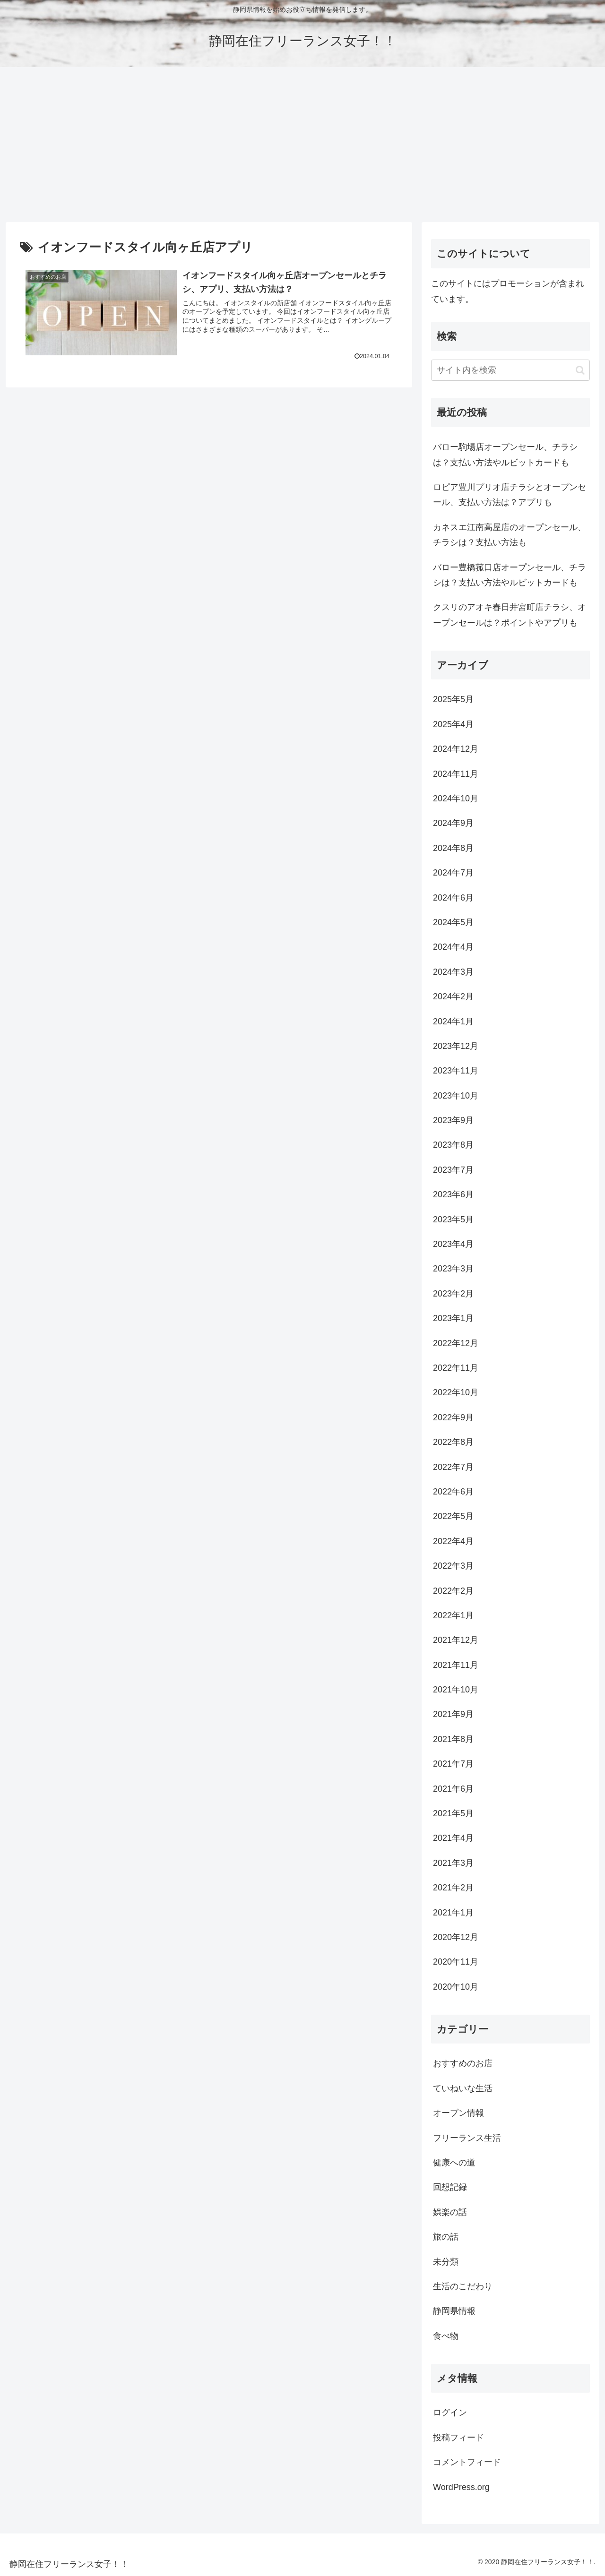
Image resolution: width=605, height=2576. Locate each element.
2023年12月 (455, 1046)
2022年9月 (453, 1417)
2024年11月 (455, 774)
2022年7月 (453, 1467)
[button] (580, 370)
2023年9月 (453, 1120)
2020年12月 (455, 1937)
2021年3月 (453, 1863)
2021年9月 (453, 1714)
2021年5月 (453, 1813)
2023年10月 (455, 1095)
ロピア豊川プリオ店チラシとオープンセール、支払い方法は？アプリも (509, 494)
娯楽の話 (450, 2212)
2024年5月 (453, 922)
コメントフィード (467, 2462)
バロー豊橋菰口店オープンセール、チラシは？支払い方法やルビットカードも (509, 575)
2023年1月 (453, 1318)
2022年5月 (453, 1516)
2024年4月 (453, 947)
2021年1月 (453, 1912)
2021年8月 (453, 1739)
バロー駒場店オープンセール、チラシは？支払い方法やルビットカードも (505, 454)
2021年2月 (453, 1887)
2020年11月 (455, 1961)
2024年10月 (455, 798)
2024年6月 (453, 897)
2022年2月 (453, 1591)
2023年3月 (453, 1268)
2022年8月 (453, 1442)
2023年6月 (453, 1194)
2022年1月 (453, 1615)
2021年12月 (455, 1640)
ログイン (450, 2412)
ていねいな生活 (463, 2088)
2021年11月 (455, 1665)
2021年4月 (453, 1838)
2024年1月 (453, 1021)
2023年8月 (453, 1145)
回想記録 (450, 2187)
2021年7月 (453, 1764)
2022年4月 (453, 1541)
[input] (510, 370)
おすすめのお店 (463, 2063)
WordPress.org (461, 2487)
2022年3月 (453, 1566)
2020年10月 (455, 1987)
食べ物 (445, 2336)
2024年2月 (453, 996)
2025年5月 (453, 699)
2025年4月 (453, 724)
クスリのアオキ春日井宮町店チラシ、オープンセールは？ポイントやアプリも (509, 614)
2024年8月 (453, 848)
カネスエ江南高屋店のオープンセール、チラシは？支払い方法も (509, 535)
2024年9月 (453, 823)
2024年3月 (453, 972)
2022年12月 (455, 1343)
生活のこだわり (463, 2286)
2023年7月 (453, 1170)
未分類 (445, 2262)
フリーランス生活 (467, 2138)
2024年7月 (453, 872)
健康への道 (454, 2162)
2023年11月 (455, 1070)
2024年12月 (455, 749)
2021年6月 (453, 1789)
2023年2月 (453, 1293)
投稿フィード (458, 2437)
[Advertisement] (302, 144)
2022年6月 (453, 1491)
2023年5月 (453, 1219)
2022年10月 (455, 1392)
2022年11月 (455, 1368)
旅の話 (445, 2236)
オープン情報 (458, 2113)
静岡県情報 (454, 2311)
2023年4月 (453, 1244)
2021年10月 (455, 1689)
